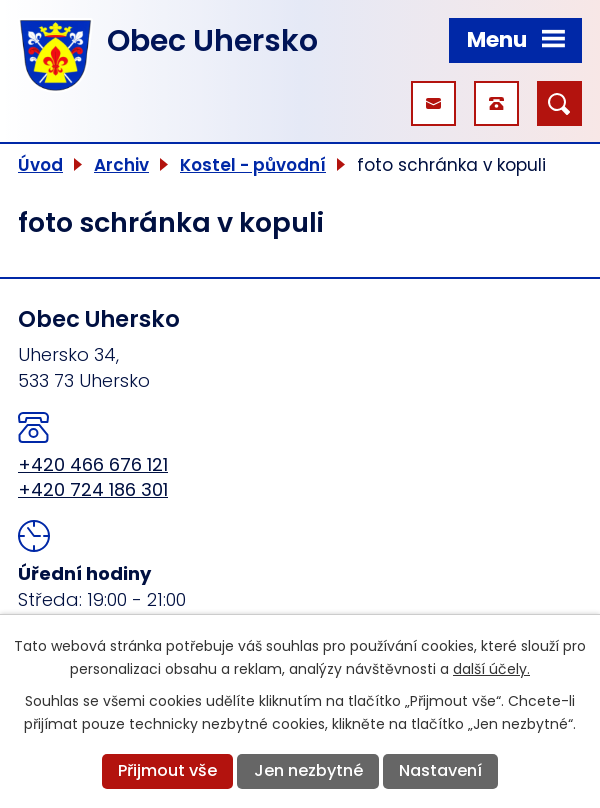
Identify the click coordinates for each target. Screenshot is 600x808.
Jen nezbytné (308, 770)
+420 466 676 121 (93, 464)
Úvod (40, 165)
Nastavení (440, 770)
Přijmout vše (167, 770)
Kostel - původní (253, 165)
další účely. (491, 669)
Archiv (121, 165)
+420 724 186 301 (93, 489)
